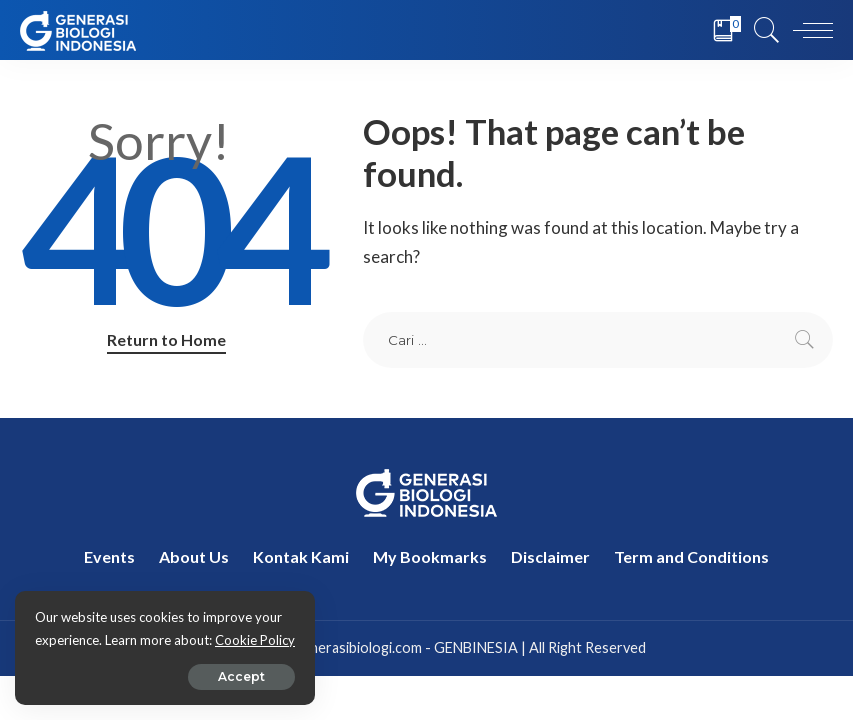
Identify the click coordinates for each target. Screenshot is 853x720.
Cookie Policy (255, 640)
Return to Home (166, 339)
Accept (241, 676)
